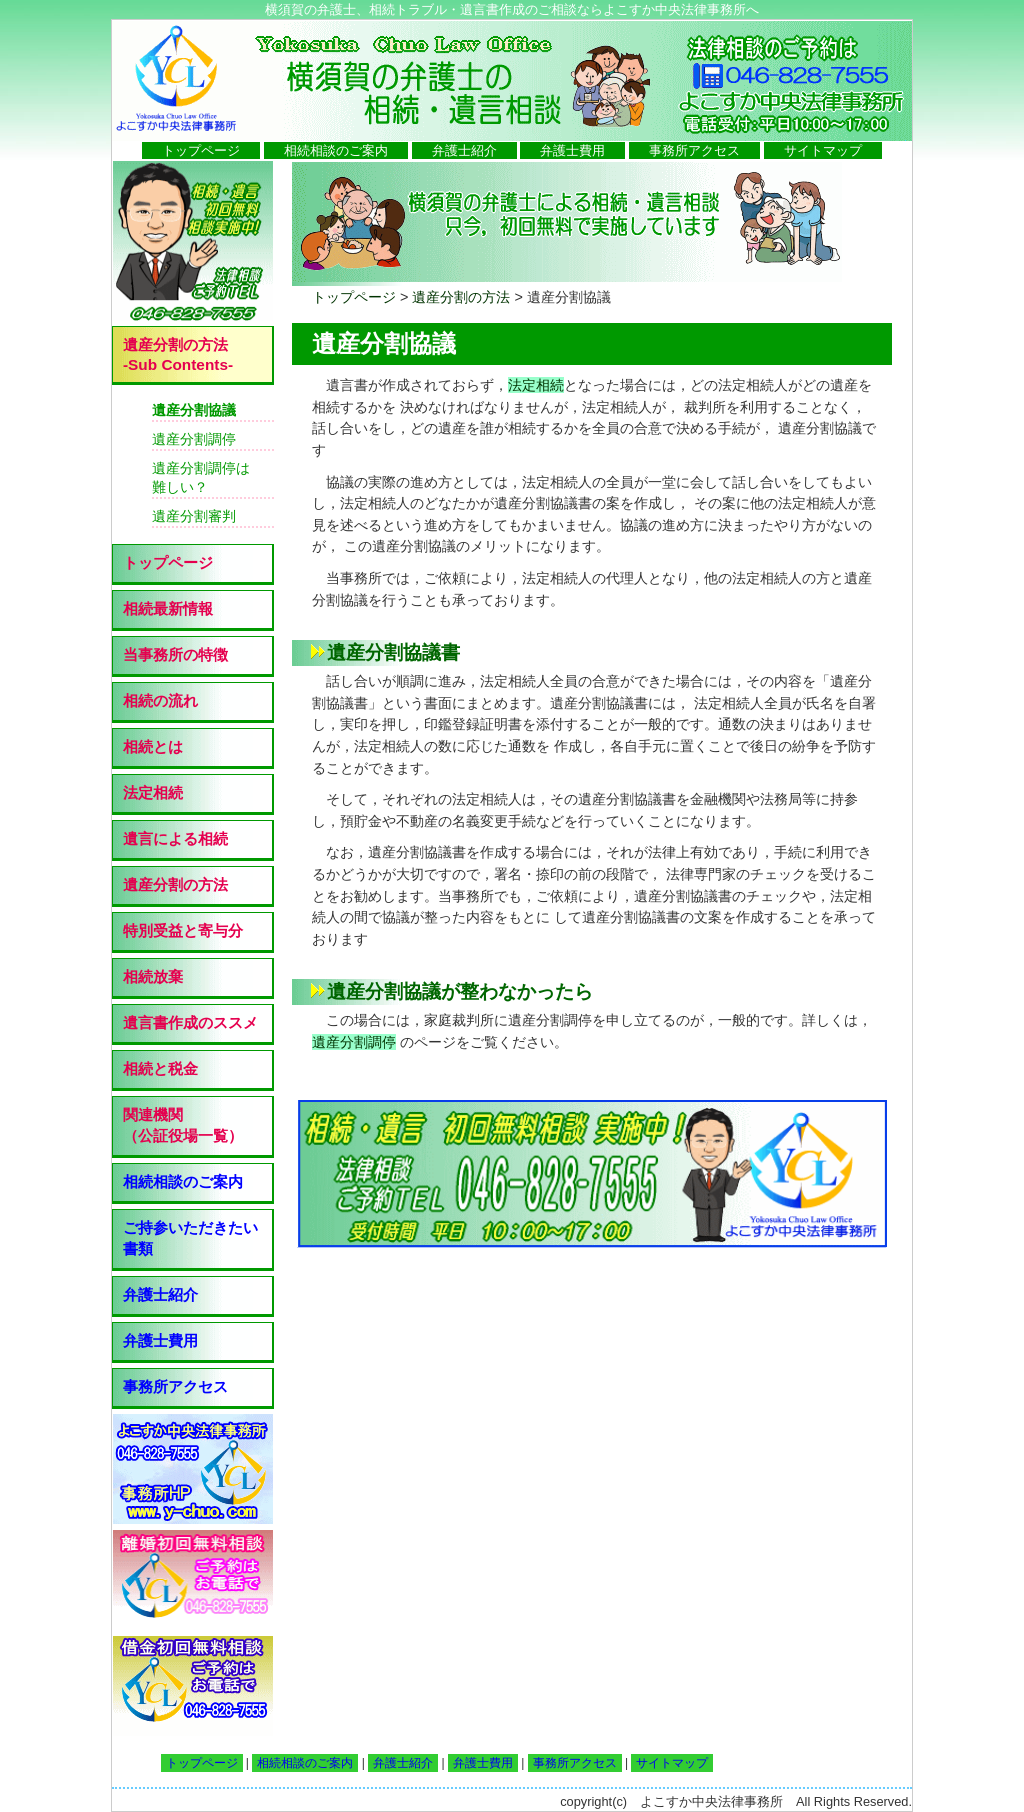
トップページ (201, 150)
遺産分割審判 (194, 516)
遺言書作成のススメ (190, 1022)
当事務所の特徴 (175, 654)
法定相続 (536, 385)
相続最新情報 (168, 608)
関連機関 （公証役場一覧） (183, 1125)
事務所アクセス (694, 150)
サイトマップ (823, 150)
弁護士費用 (572, 150)
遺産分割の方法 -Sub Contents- (178, 354)
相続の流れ (160, 700)
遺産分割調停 (354, 1042)
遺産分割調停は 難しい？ (201, 477)
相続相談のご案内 (336, 150)
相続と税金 (160, 1068)
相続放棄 (153, 976)
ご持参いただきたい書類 (190, 1238)
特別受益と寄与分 (183, 930)
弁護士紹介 (464, 150)
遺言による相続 (175, 838)
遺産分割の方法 (461, 297)
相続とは (153, 746)
